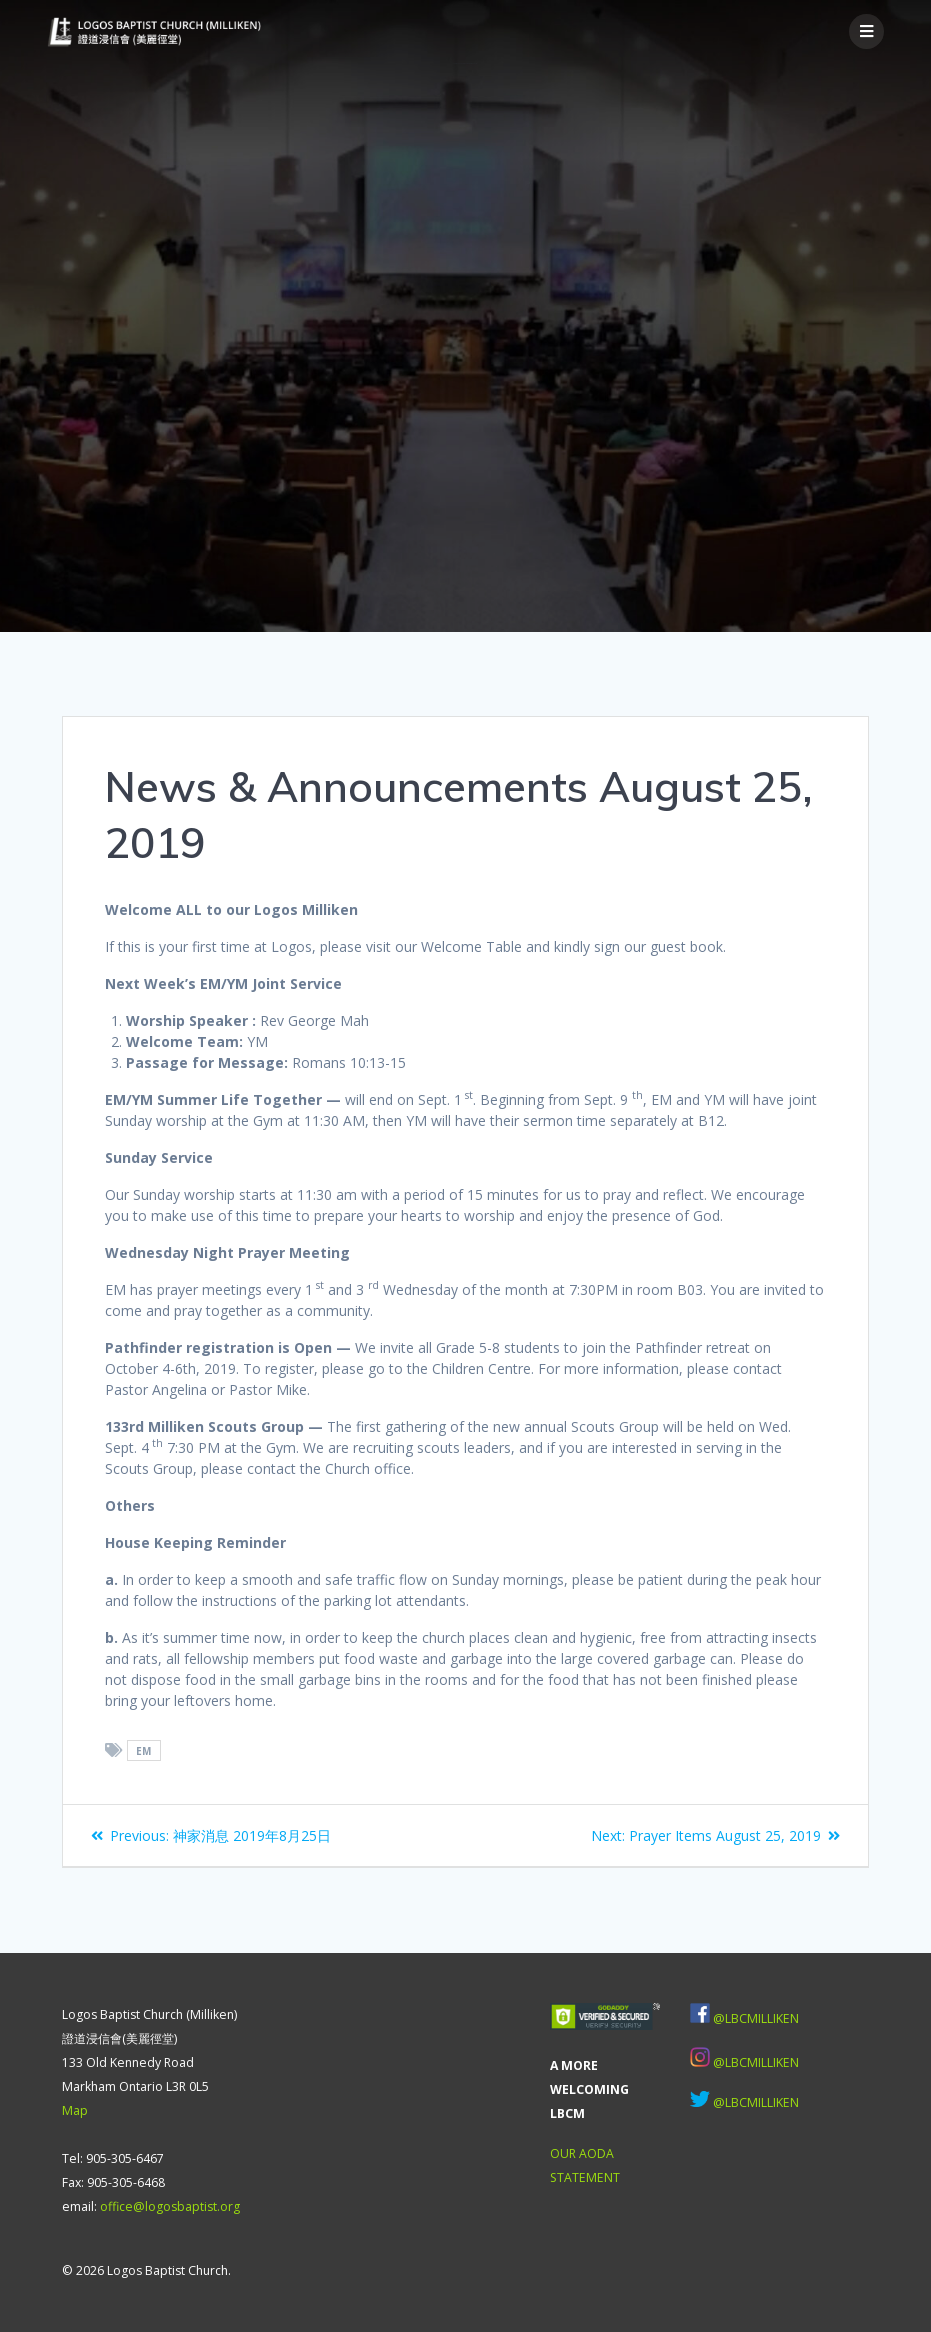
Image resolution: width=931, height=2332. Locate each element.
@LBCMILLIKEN (756, 2018)
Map (75, 2110)
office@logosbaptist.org (170, 2206)
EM (144, 1751)
